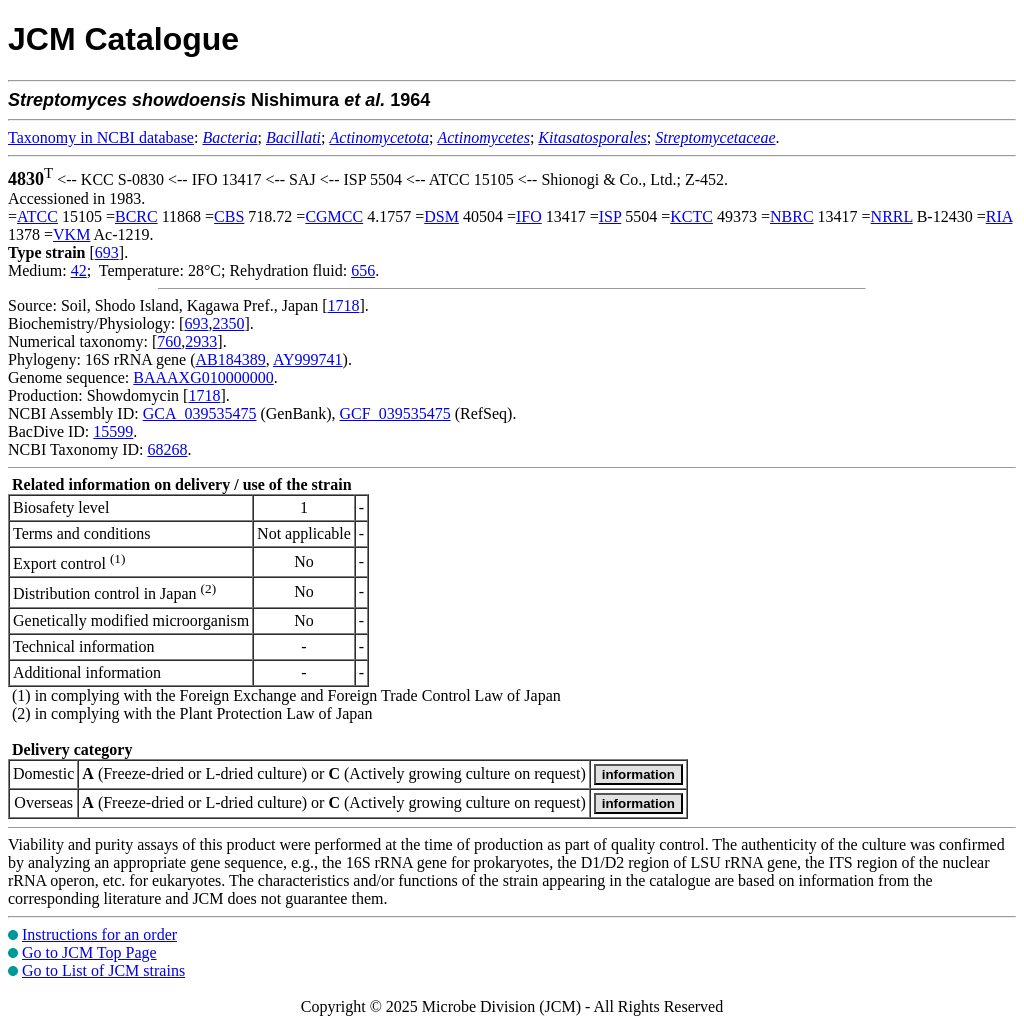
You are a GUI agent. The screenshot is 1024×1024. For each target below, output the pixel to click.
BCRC (136, 216)
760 (169, 341)
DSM (441, 216)
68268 (167, 449)
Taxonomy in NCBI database (101, 137)
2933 (201, 341)
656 (363, 270)
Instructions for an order (99, 934)
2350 (228, 323)
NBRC (792, 216)
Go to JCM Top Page (89, 952)
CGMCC (334, 216)
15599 (113, 431)
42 (79, 270)
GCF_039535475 (395, 413)
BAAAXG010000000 (203, 377)
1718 (344, 305)
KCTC (691, 216)
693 (107, 252)
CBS (229, 216)
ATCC (37, 216)
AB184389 (231, 359)
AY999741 (308, 359)
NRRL (892, 216)
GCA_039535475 (200, 413)
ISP (610, 216)
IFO (529, 216)
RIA (999, 216)
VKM (71, 234)
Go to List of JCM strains (103, 970)
